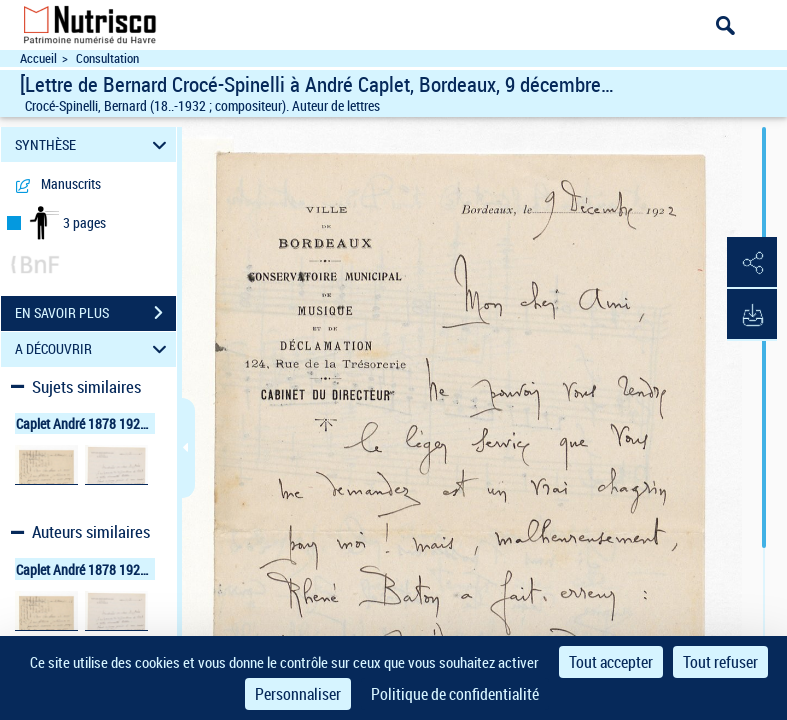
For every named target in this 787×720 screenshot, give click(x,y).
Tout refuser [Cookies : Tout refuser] (720, 662)
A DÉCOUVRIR (93, 349)
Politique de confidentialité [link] (455, 694)
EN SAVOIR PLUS (95, 313)
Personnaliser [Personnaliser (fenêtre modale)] (298, 694)
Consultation (107, 58)
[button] (752, 263)
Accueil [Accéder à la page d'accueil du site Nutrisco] (38, 58)
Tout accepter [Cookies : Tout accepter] (611, 662)
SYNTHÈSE (93, 144)
